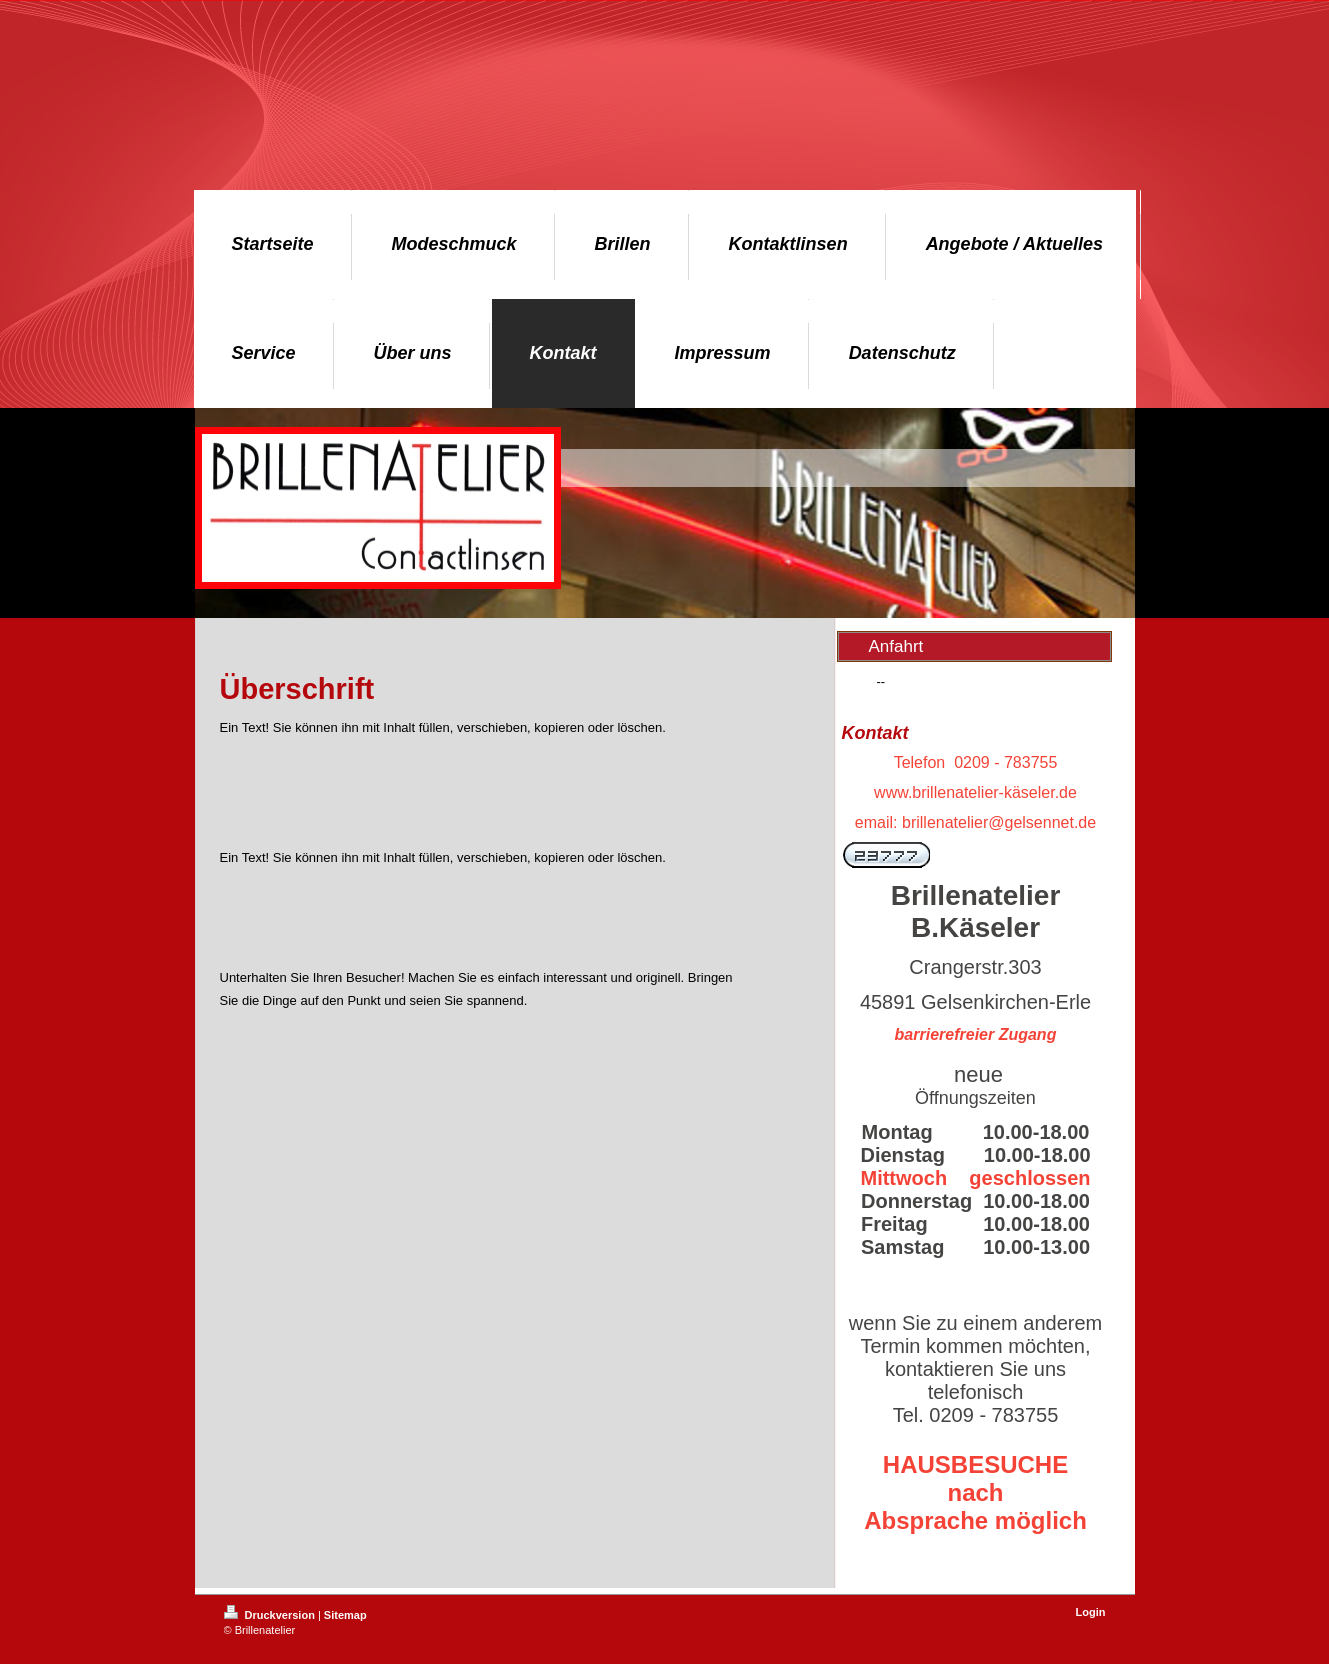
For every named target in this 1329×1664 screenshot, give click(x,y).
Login (1091, 1612)
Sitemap (345, 1615)
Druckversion (271, 1615)
